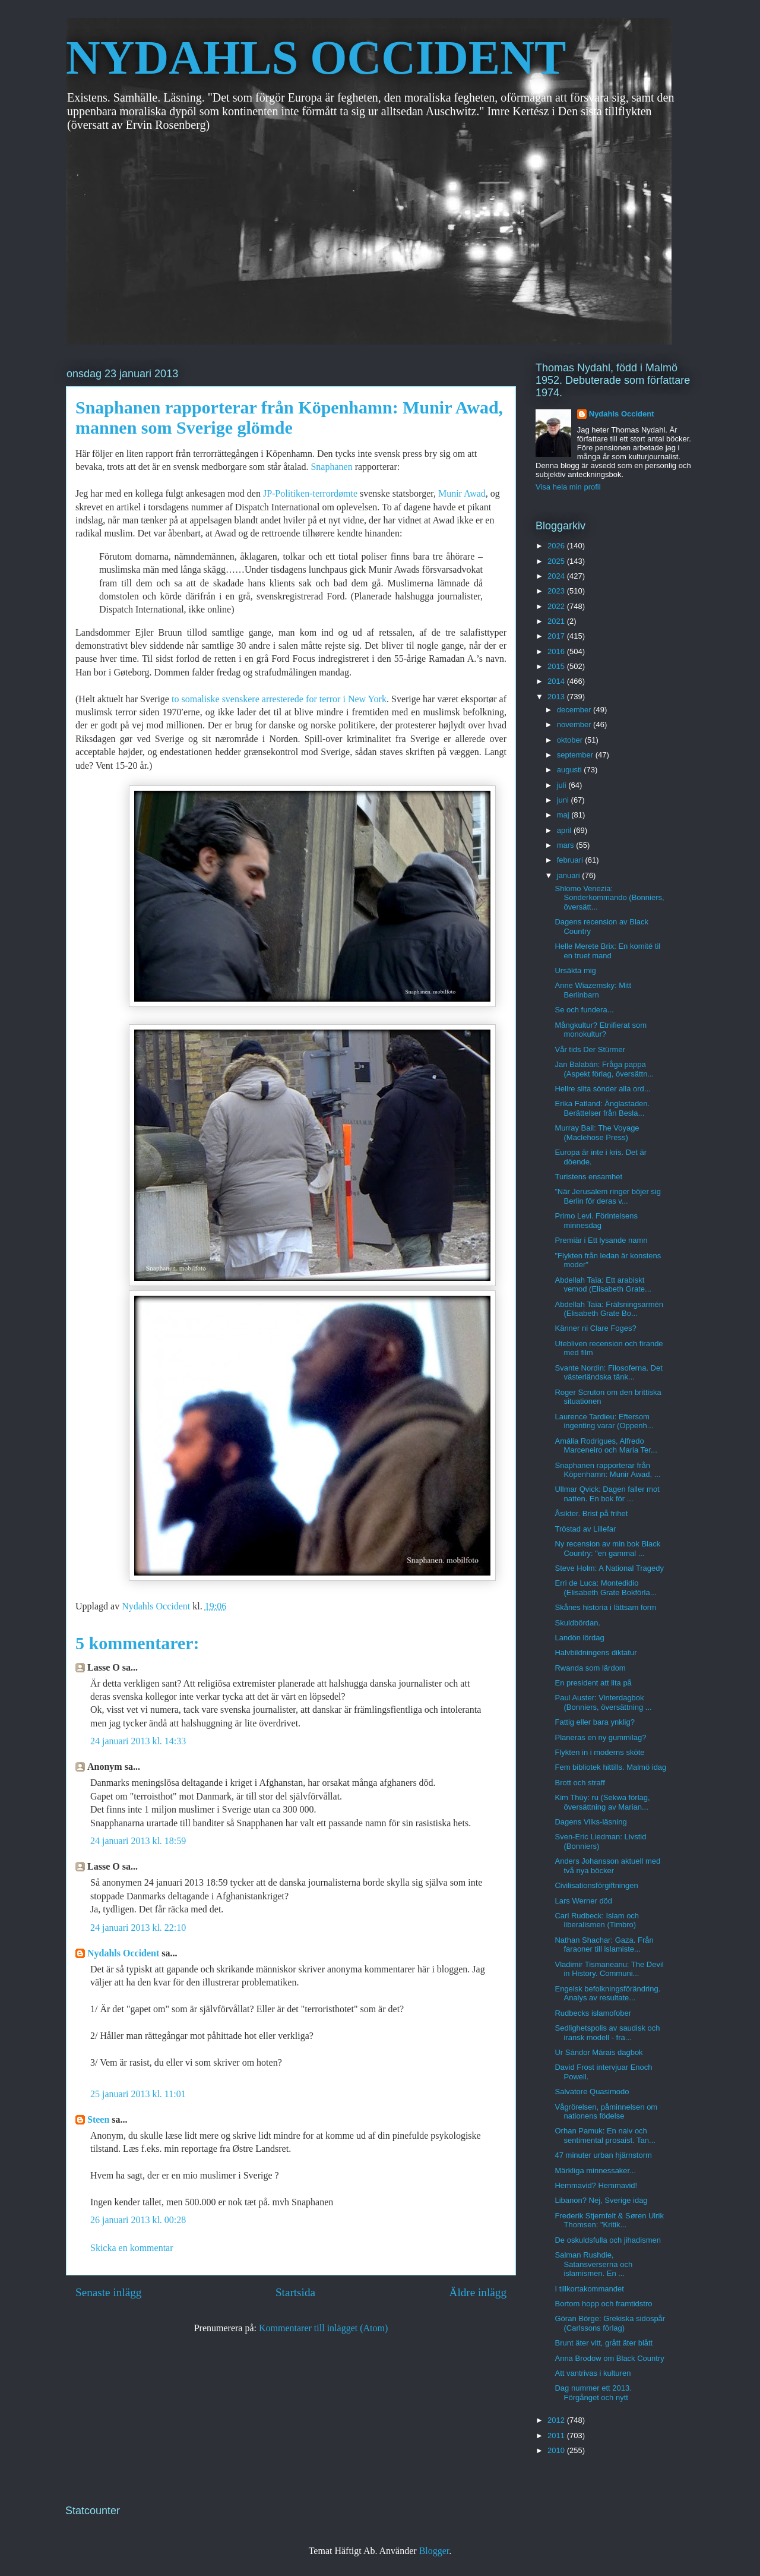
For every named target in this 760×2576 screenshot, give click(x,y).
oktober (571, 739)
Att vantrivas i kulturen (593, 2373)
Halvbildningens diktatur (595, 1652)
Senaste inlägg (108, 2292)
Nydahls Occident (123, 1953)
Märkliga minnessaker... (595, 2170)
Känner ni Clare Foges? (595, 1328)
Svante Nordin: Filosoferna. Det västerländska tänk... (608, 1372)
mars (567, 845)
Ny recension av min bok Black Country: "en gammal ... (607, 1548)
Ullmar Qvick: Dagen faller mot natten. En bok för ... (607, 1494)
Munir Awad (462, 493)
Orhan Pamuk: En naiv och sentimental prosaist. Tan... (605, 2135)
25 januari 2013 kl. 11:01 (138, 2094)
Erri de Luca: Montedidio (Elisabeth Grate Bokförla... (605, 1588)
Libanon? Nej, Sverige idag (601, 2200)
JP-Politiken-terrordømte (310, 493)
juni (564, 799)
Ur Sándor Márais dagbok (598, 2052)
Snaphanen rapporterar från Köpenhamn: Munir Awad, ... (607, 1470)
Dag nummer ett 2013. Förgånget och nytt (593, 2393)
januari (569, 875)
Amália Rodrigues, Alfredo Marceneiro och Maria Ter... (606, 1446)
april (565, 830)
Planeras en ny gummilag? (600, 1737)
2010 (557, 2450)
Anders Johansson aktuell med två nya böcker (607, 1866)
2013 (557, 696)
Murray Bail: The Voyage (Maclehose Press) (597, 1132)
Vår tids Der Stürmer (590, 1049)
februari (571, 859)
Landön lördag (579, 1637)
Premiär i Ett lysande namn (601, 1240)
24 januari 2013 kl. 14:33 (138, 1741)
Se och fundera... (584, 1009)
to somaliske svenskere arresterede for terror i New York (278, 699)
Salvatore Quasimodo (592, 2091)
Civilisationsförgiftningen (596, 1885)
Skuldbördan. (577, 1622)
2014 (557, 681)
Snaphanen (332, 467)
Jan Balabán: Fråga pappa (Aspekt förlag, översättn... (604, 1069)
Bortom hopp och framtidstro (603, 2303)
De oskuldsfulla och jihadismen (607, 2240)
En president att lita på (593, 1682)
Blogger (434, 2551)
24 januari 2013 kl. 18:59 (138, 1841)
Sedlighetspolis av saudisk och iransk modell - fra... (607, 2032)
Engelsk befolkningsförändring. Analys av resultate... (607, 1993)
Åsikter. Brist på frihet (591, 1513)
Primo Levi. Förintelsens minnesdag (596, 1220)
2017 (557, 636)
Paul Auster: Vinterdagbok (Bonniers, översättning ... (603, 1702)
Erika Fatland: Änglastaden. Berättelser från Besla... (602, 1108)
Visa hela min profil (568, 486)
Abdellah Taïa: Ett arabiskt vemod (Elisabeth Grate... (603, 1285)
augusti (570, 769)
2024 (557, 576)
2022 (557, 606)
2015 (557, 666)
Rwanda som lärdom (590, 1667)
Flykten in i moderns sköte (599, 1752)
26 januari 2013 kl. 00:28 (138, 2220)
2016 (557, 651)
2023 (557, 590)
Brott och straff (579, 1782)
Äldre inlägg (477, 2292)
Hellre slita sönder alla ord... (602, 1088)
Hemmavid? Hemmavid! (596, 2185)
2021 (557, 621)
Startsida (295, 2292)
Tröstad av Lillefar (585, 1528)
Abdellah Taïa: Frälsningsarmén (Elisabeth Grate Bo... (609, 1309)
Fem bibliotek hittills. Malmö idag (610, 1767)
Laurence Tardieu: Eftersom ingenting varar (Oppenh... (604, 1421)
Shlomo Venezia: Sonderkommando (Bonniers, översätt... (609, 897)
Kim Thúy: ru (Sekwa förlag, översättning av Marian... (602, 1802)
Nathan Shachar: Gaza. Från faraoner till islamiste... (604, 1945)
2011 (557, 2435)
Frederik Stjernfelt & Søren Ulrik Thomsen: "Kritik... (609, 2220)
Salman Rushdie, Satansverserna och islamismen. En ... (593, 2264)
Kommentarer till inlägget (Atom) (323, 2328)
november (575, 724)
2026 (557, 545)
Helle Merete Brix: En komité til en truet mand (607, 951)
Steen (98, 2119)
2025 (557, 561)
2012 (557, 2420)
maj (564, 814)
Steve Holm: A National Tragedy (609, 1568)
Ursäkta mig (575, 970)
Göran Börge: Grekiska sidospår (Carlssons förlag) (610, 2323)
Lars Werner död (583, 1900)
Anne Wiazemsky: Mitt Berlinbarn (593, 990)
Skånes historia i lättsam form (605, 1607)
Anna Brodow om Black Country (609, 2358)
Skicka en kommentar (131, 2248)
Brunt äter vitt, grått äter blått (604, 2342)
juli (563, 785)
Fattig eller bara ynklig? (594, 1722)
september (576, 754)
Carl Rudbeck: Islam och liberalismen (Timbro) (597, 1920)
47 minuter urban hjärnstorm (603, 2155)
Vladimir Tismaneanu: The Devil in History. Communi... (609, 1969)
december (575, 709)
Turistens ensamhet (588, 1176)
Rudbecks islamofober (593, 2013)
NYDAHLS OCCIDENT (316, 57)
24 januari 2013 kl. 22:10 (138, 1927)
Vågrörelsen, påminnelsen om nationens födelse (606, 2112)
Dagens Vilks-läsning (590, 1821)
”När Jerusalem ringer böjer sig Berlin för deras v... (607, 1196)
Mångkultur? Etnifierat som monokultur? (601, 1030)
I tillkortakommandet (589, 2288)
